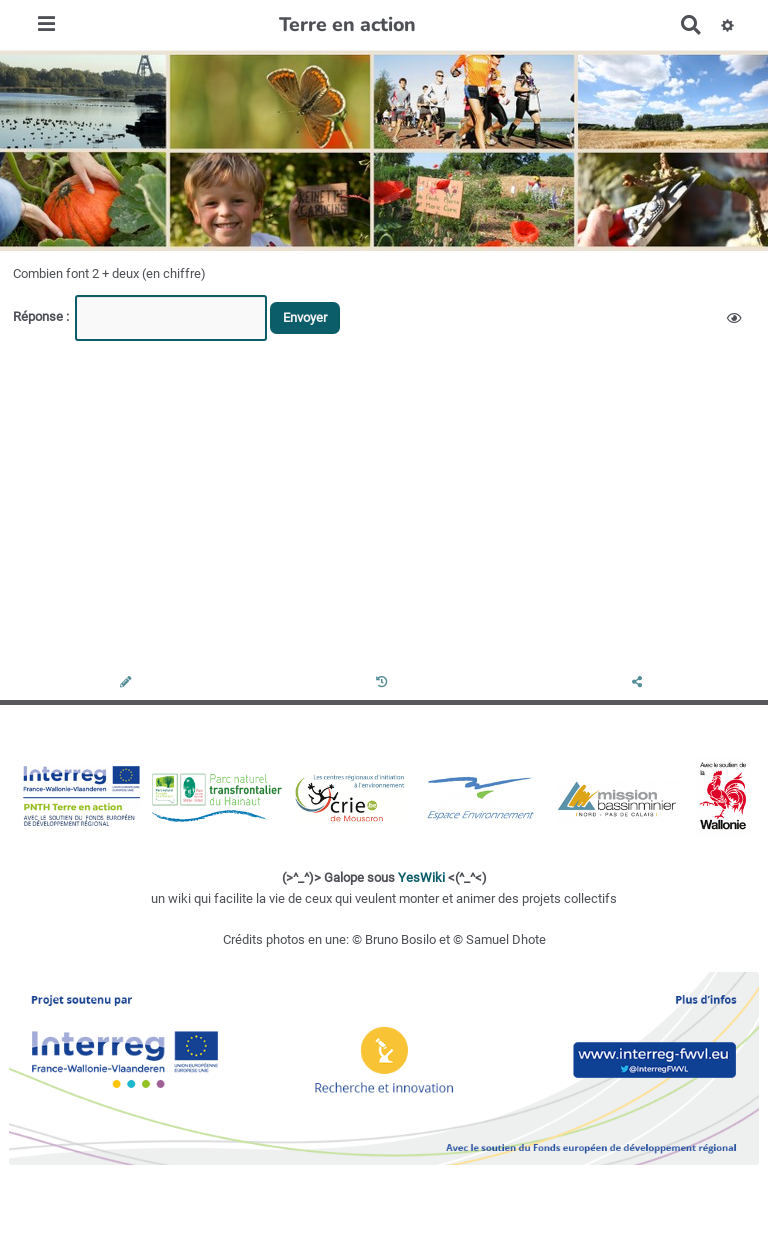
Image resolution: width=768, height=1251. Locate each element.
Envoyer (305, 317)
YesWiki (421, 877)
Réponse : (42, 316)
